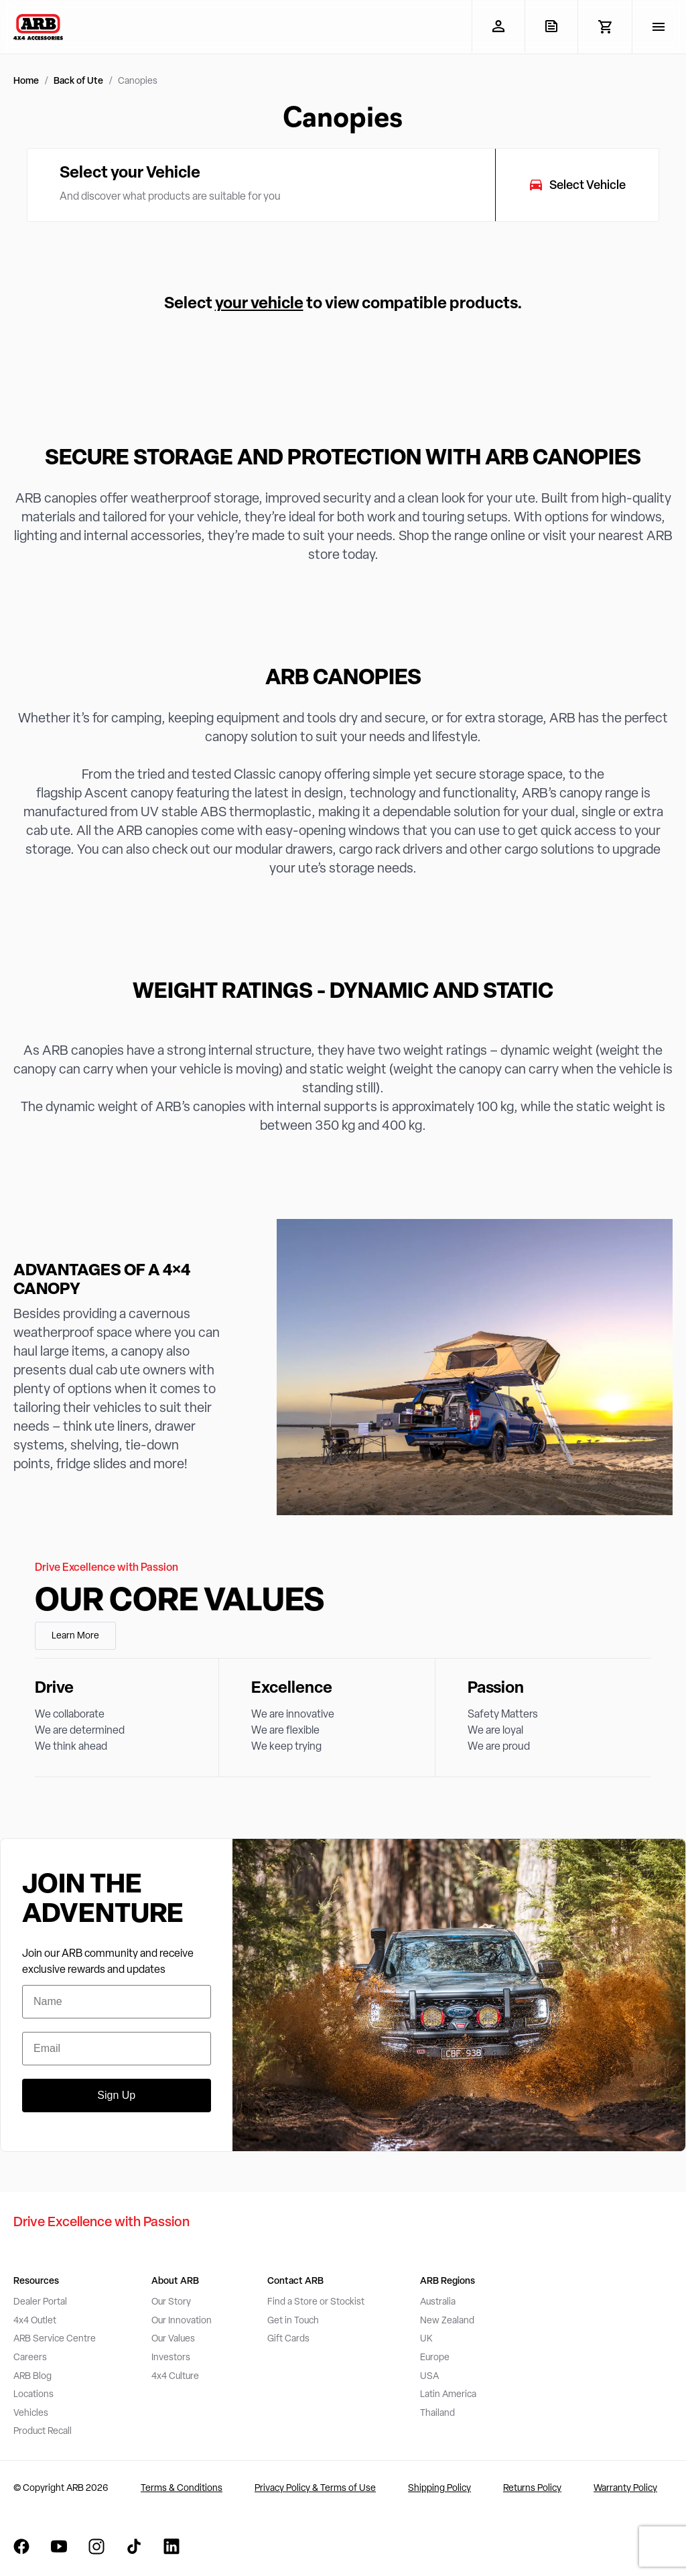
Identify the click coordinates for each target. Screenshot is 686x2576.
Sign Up (116, 2095)
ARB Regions (447, 2281)
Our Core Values (179, 1602)
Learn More (75, 1636)
